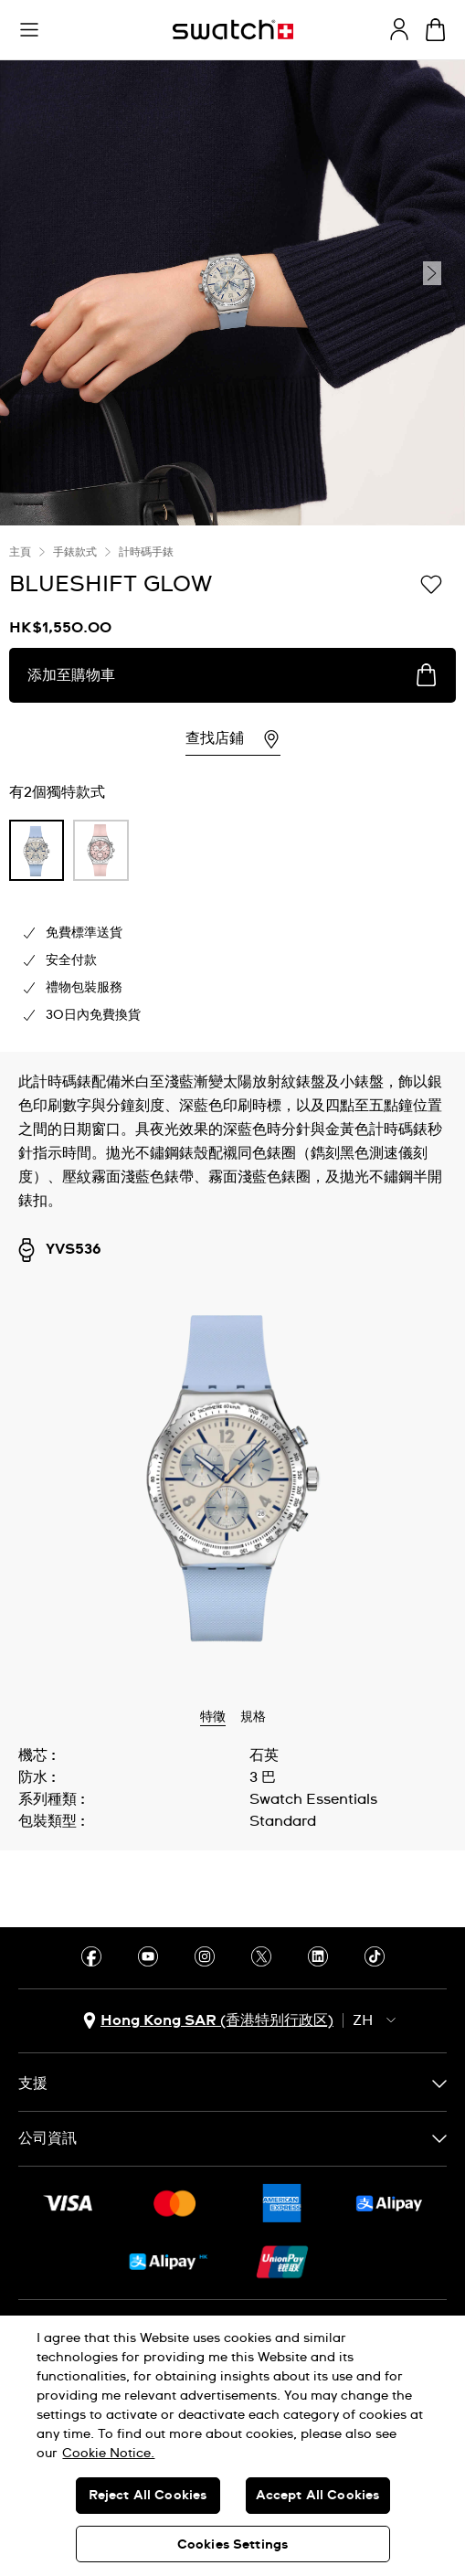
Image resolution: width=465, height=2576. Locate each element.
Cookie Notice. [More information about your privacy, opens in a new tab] (108, 2453)
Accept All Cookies (318, 2495)
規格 (253, 1717)
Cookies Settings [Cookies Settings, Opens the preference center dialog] (232, 2545)
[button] (29, 30)
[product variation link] (36, 850)
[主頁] (233, 29)
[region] (232, 2446)
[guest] (399, 29)
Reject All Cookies (148, 2495)
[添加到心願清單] (431, 583)
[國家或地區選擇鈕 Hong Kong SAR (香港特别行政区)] (208, 2020)
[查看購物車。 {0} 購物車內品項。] (435, 29)
